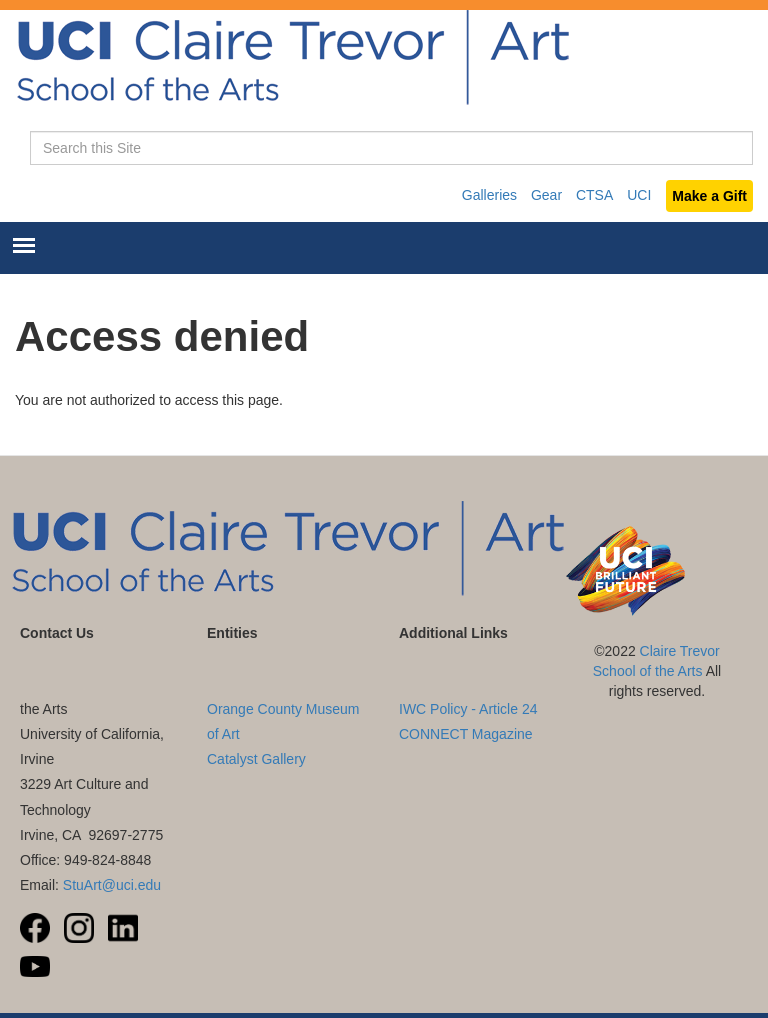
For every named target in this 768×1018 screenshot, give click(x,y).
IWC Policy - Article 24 (468, 709)
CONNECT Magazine (466, 734)
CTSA (594, 195)
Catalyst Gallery (256, 759)
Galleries (489, 195)
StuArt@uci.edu (112, 885)
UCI (639, 195)
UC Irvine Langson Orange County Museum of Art (283, 709)
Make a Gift (709, 196)
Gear (546, 195)
